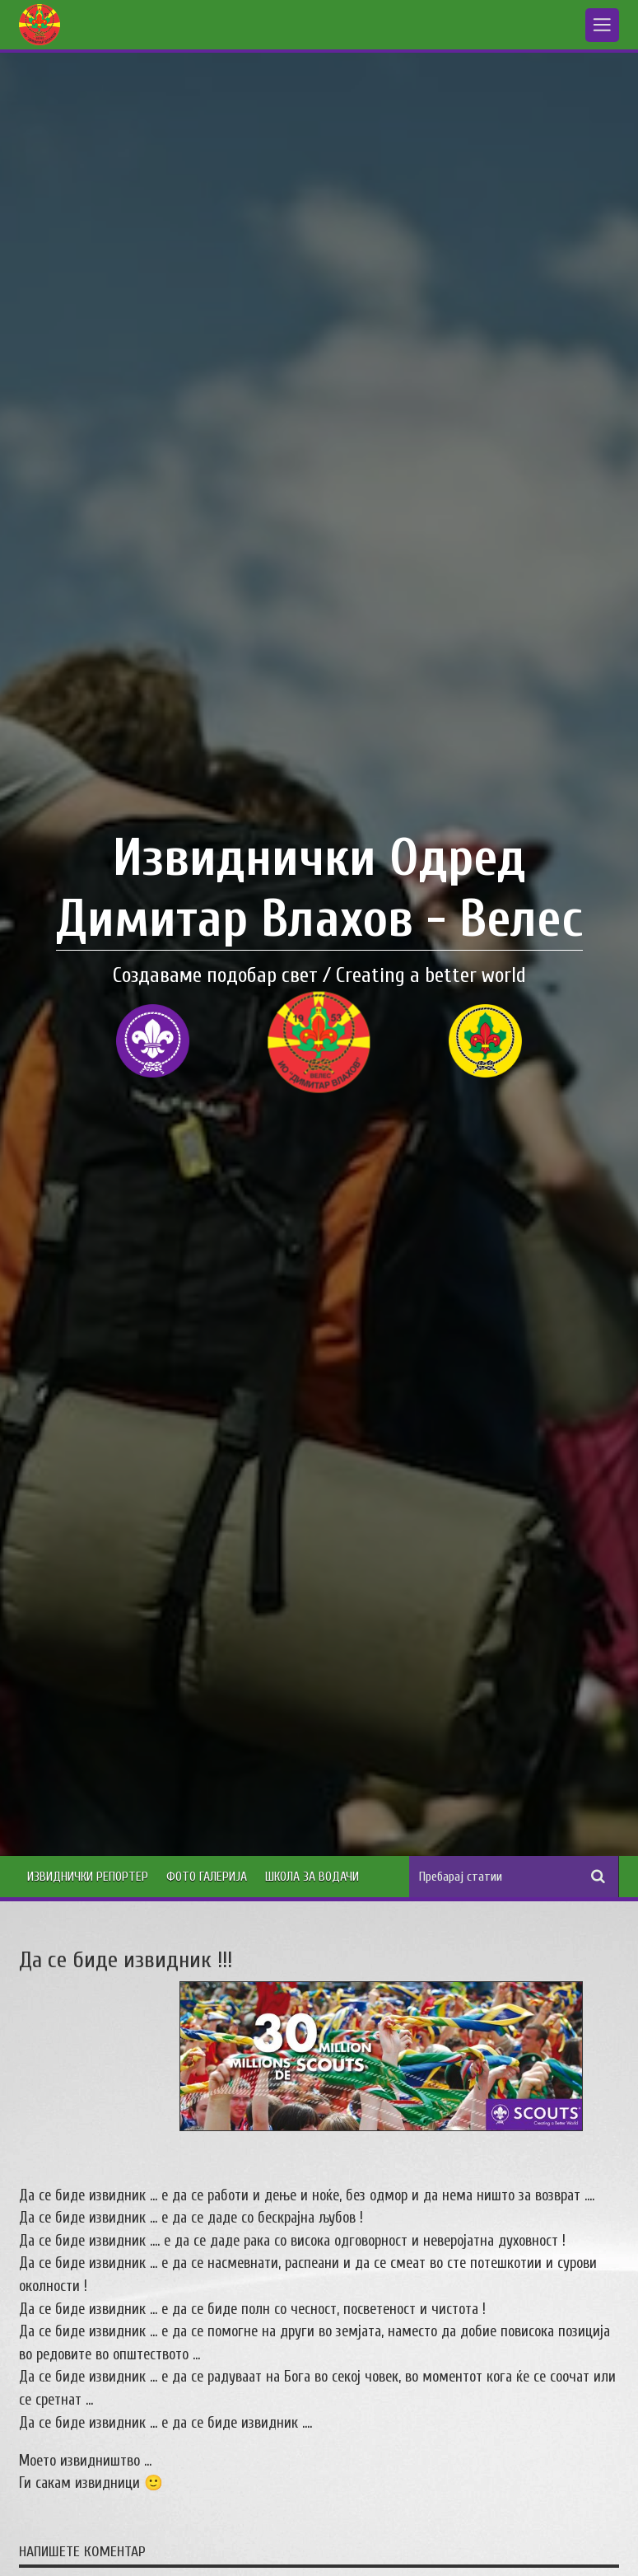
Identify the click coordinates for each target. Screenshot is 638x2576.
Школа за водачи (312, 1876)
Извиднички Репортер (87, 1876)
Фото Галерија (206, 1876)
